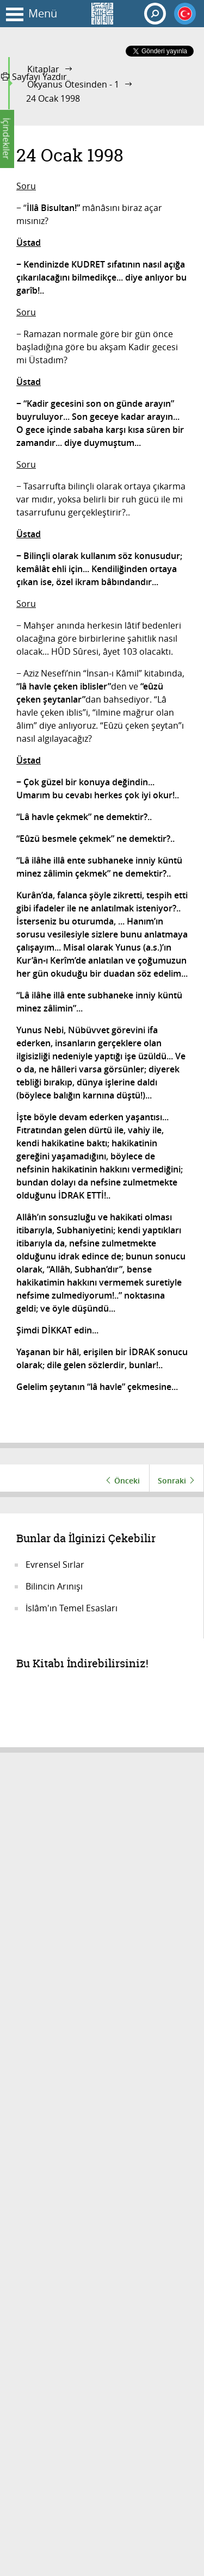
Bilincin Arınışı (54, 1586)
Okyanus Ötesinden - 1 (73, 84)
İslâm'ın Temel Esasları (72, 1608)
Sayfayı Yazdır (34, 77)
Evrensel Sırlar (55, 1565)
